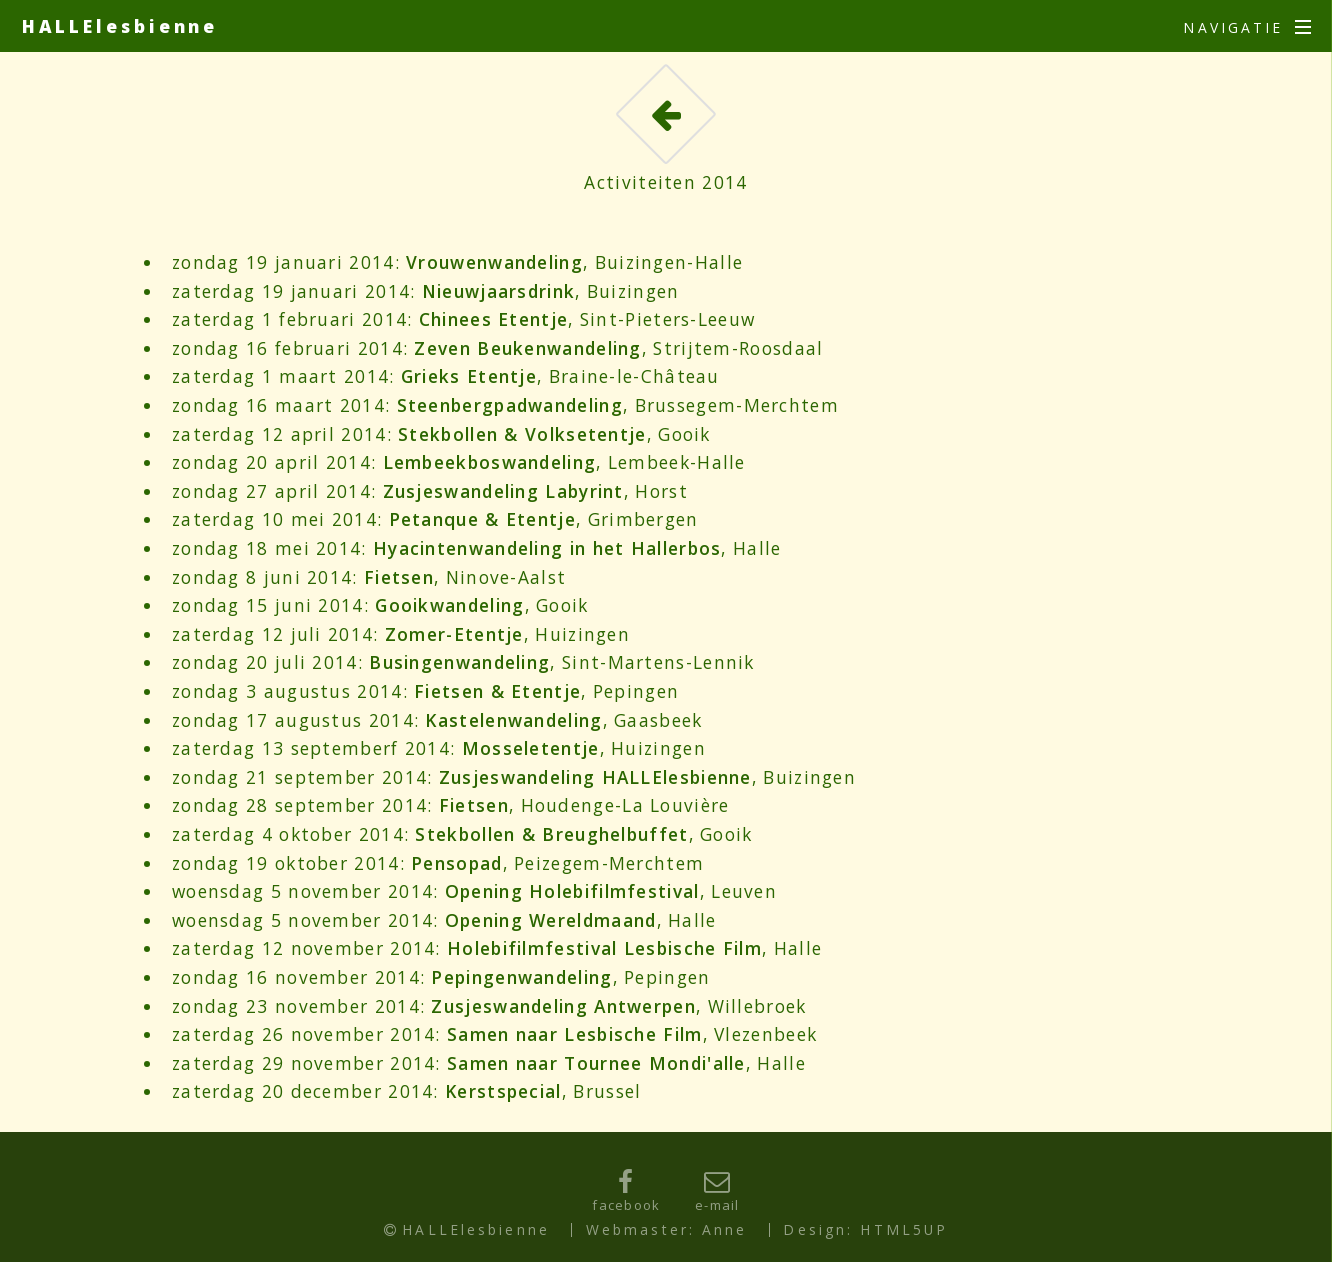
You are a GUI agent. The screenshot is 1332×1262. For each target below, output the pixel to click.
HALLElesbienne (120, 26)
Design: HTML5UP (865, 1229)
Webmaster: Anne (667, 1229)
